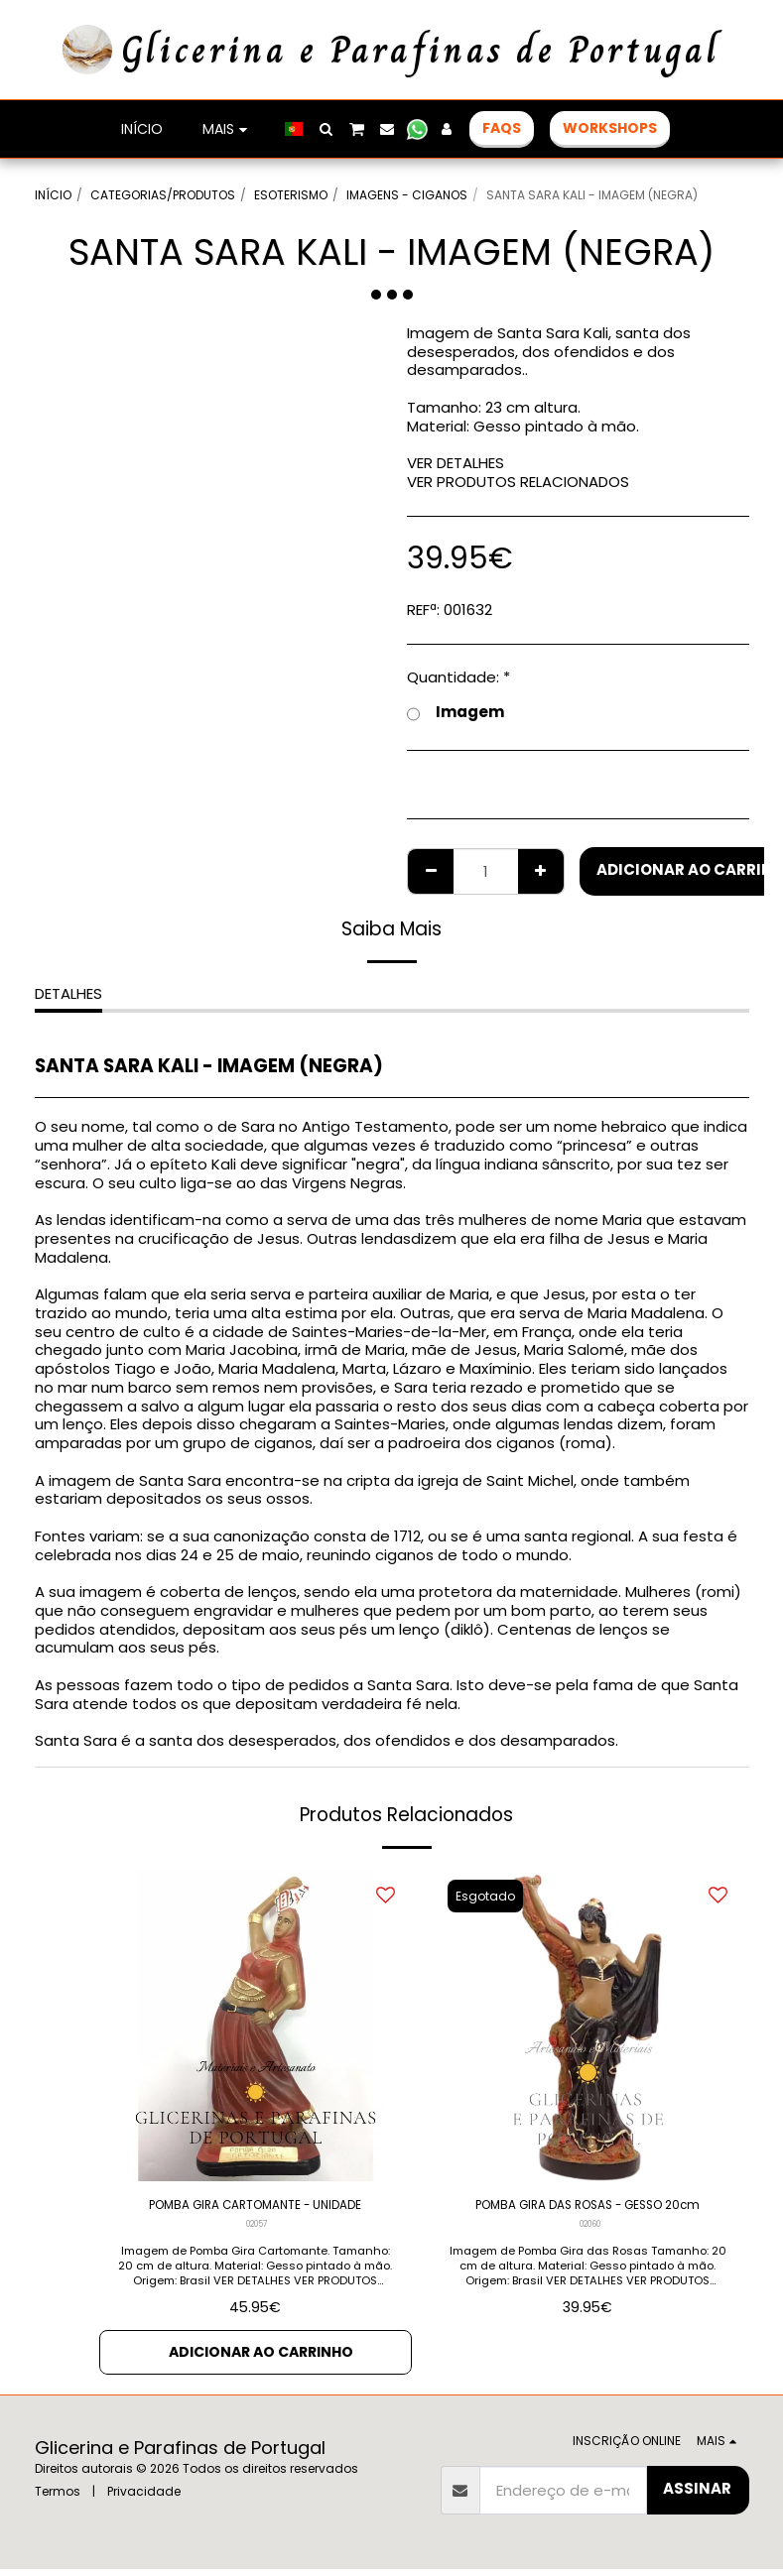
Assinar (697, 2495)
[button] (325, 129)
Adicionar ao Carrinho (261, 2357)
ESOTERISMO (290, 194)
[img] (255, 2025)
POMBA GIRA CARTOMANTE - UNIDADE (255, 2207)
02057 (257, 2229)
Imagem (455, 712)
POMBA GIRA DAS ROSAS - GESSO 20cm (588, 2219)
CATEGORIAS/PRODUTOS (162, 194)
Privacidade (144, 2498)
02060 (590, 2252)
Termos (57, 2498)
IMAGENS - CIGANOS (406, 194)
